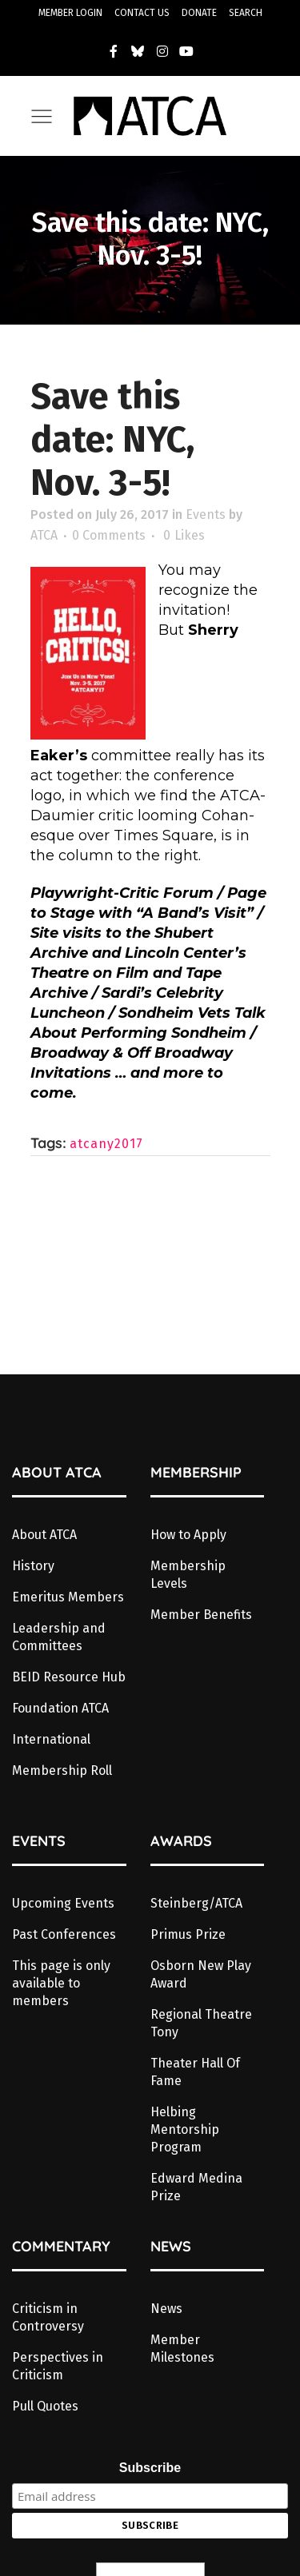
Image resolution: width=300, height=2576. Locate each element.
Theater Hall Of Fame (195, 2072)
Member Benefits (201, 1614)
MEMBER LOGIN (70, 12)
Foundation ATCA (60, 1708)
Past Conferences (64, 1934)
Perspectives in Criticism (57, 2366)
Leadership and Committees (59, 1637)
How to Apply (188, 1534)
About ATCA (44, 1534)
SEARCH (245, 12)
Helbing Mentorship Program (184, 2129)
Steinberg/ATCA (196, 1903)
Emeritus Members (68, 1597)
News (166, 2308)
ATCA (44, 535)
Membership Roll (62, 1770)
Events (206, 514)
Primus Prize (188, 1934)
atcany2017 (106, 1143)
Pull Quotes (45, 2406)
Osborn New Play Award (200, 1974)
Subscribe (150, 2467)
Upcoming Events (63, 1903)
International (51, 1739)
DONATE (199, 12)
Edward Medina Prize (196, 2187)
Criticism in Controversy (48, 2317)
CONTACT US (142, 12)
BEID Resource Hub (69, 1677)
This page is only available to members (61, 1983)
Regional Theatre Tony (201, 2023)
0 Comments (109, 535)
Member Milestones (182, 2348)
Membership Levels (188, 1574)
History (33, 1565)
